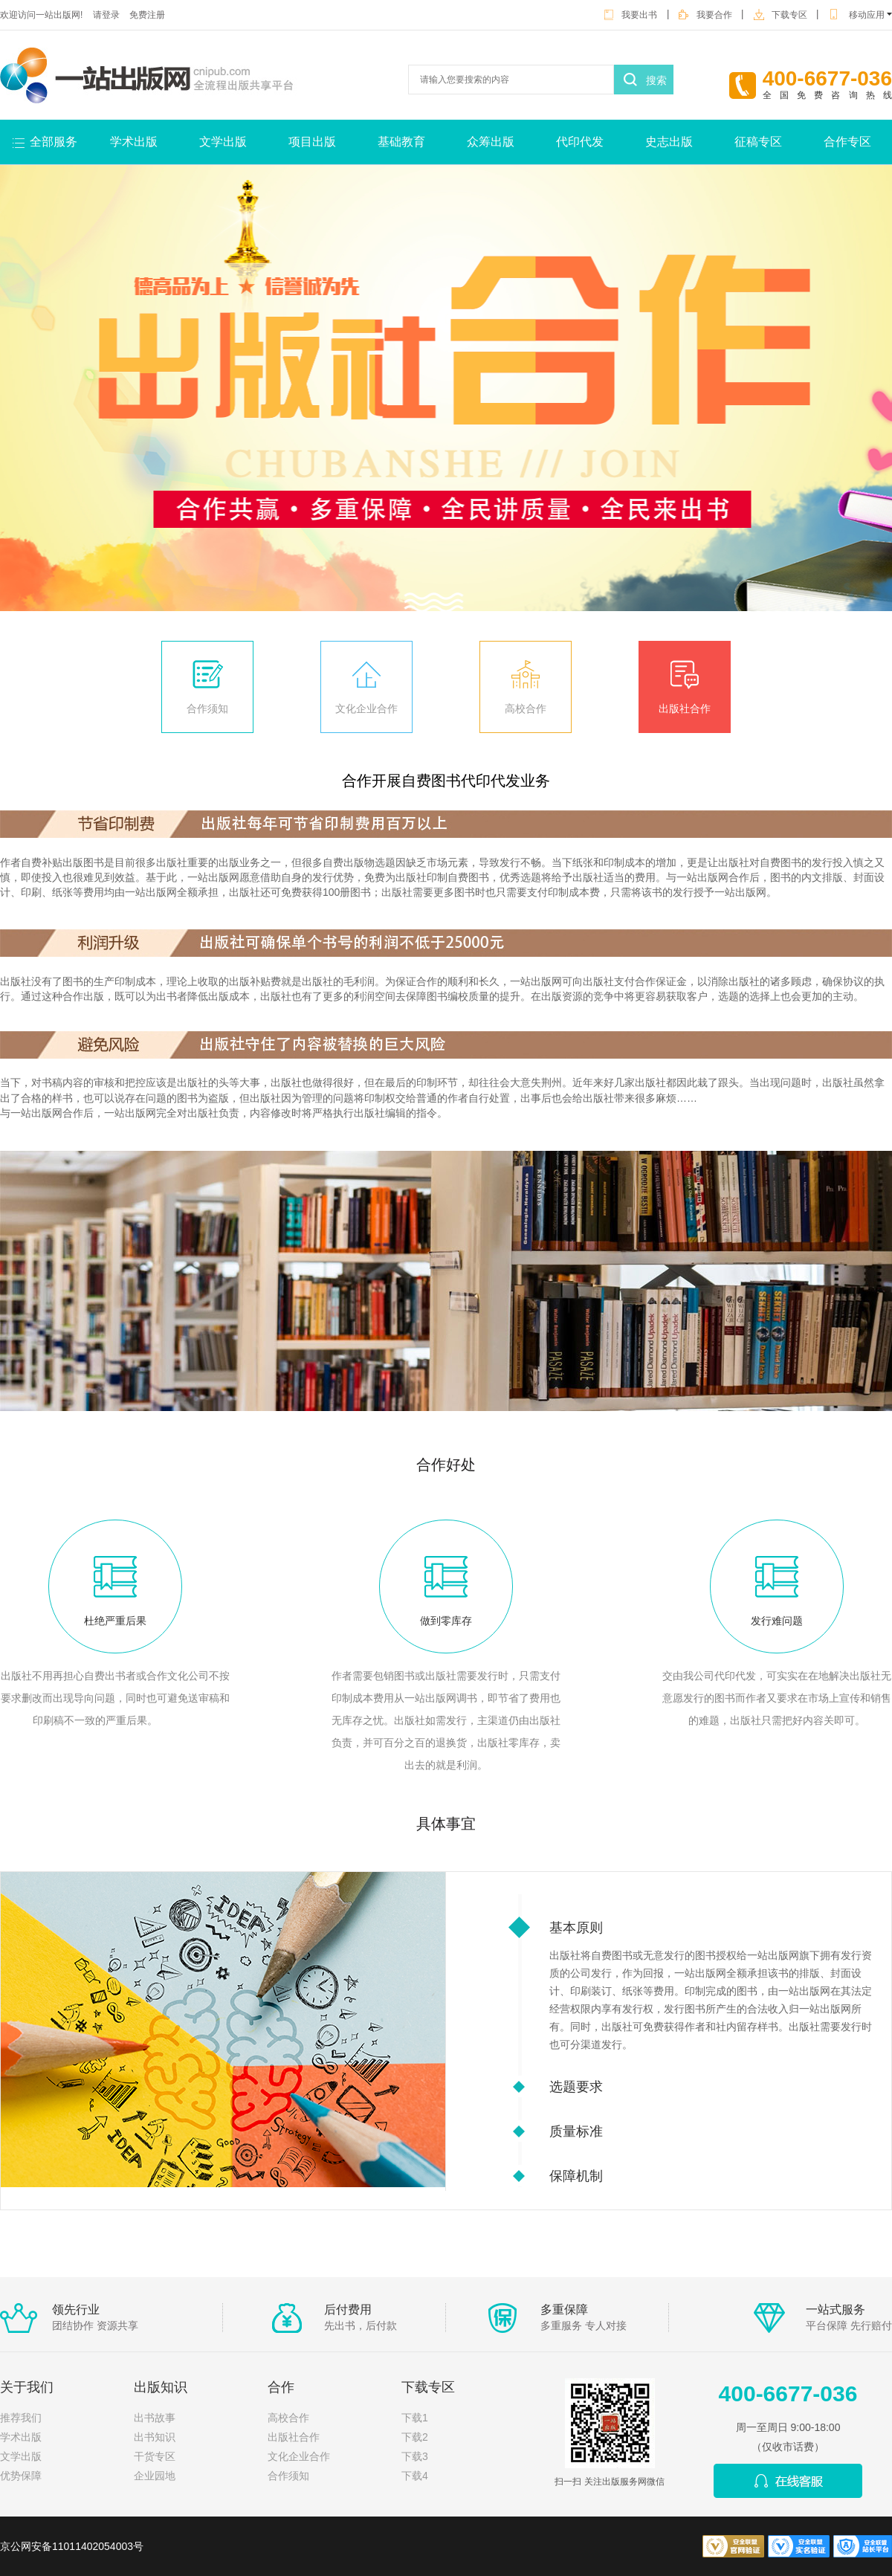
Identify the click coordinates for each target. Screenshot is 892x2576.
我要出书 (630, 15)
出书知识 (154, 2437)
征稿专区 (758, 141)
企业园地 (154, 2476)
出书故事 (154, 2418)
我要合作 (705, 15)
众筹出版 (490, 141)
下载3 (414, 2456)
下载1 (414, 2418)
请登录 (106, 15)
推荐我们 (21, 2418)
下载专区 (780, 15)
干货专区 (154, 2456)
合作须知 (207, 708)
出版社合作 (685, 708)
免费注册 (147, 15)
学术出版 (134, 141)
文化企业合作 (366, 708)
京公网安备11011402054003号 (71, 2546)
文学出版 (223, 141)
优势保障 (21, 2476)
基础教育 (401, 141)
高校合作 (525, 708)
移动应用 (860, 15)
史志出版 (669, 141)
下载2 (414, 2437)
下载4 (414, 2476)
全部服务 (53, 141)
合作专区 (847, 141)
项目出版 (312, 141)
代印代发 (580, 141)
